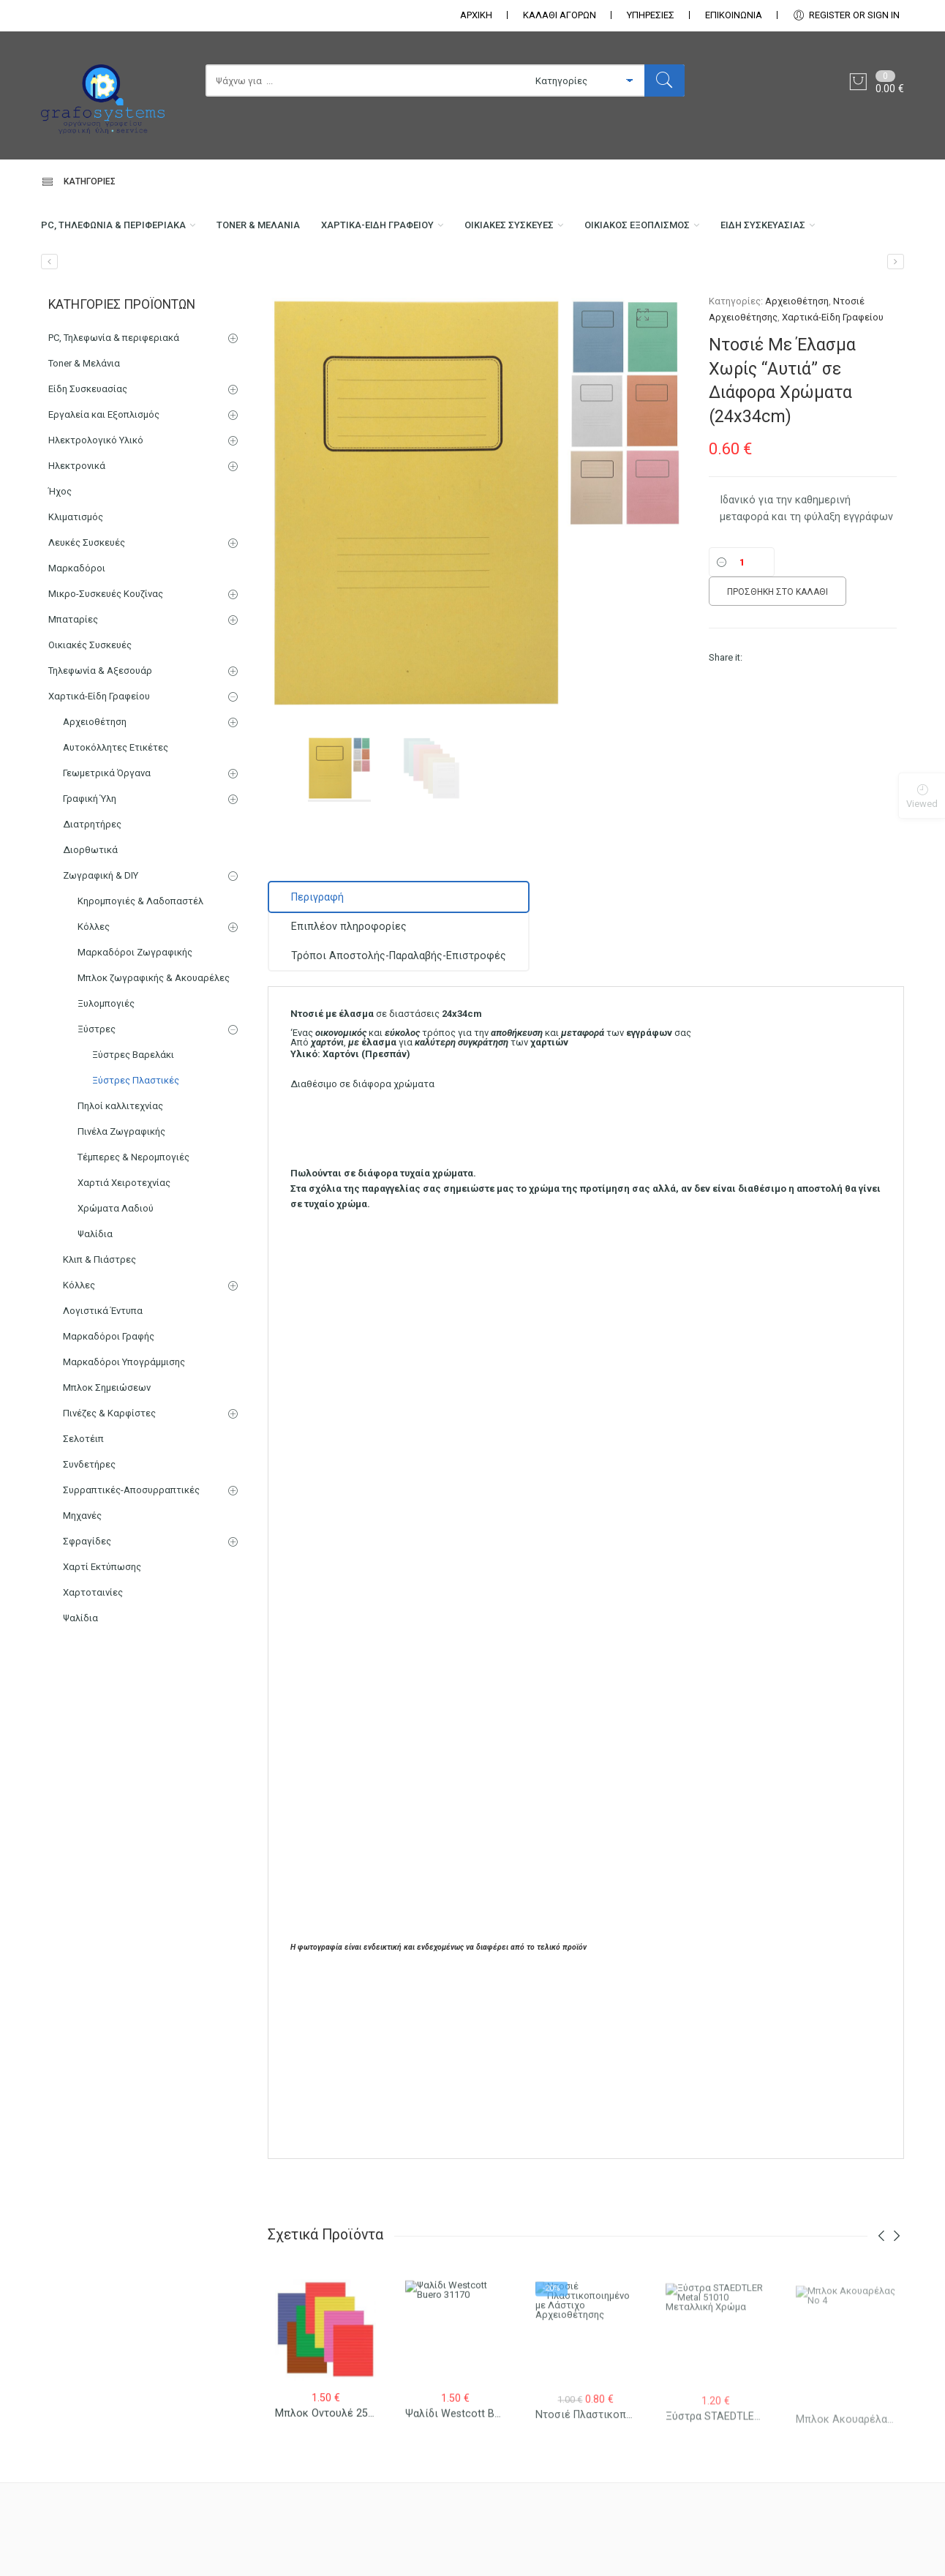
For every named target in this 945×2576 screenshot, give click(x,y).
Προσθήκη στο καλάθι (777, 660)
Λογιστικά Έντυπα (103, 1378)
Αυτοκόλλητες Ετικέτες (115, 815)
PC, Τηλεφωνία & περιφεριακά (122, 231)
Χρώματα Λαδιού (116, 1276)
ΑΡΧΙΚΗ (476, 15)
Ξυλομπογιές (106, 1071)
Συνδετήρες (89, 1532)
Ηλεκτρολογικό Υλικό (95, 508)
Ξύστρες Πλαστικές (135, 1148)
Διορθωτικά (90, 917)
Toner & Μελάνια (286, 231)
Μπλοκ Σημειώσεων (107, 1455)
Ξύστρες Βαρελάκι (133, 1122)
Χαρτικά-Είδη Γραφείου (422, 231)
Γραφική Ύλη (89, 866)
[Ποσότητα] (742, 630)
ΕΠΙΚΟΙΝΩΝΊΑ (733, 15)
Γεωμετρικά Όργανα (107, 840)
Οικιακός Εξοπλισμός (717, 231)
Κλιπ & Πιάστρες (99, 1327)
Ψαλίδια (95, 1301)
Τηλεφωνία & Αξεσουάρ (100, 738)
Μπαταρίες (73, 687)
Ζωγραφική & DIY (100, 943)
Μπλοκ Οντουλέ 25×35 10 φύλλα (354, 2435)
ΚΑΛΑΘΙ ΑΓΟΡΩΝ (559, 15)
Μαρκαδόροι (76, 636)
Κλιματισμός (75, 584)
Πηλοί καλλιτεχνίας (120, 1173)
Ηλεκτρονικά (76, 533)
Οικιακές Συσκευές (571, 231)
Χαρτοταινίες (93, 1660)
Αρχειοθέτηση (797, 369)
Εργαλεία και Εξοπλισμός (103, 482)
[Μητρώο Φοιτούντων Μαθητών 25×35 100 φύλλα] (895, 329)
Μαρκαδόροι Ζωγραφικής (135, 1020)
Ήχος (60, 559)
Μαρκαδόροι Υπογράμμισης (124, 1429)
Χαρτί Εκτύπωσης (102, 1634)
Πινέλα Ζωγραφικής (121, 1199)
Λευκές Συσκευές (86, 610)
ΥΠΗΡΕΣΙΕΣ (650, 15)
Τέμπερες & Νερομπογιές (133, 1225)
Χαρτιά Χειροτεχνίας (124, 1250)
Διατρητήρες (92, 892)
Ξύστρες (97, 1097)
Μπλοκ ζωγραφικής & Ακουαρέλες (154, 1045)
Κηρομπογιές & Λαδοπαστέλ (140, 969)
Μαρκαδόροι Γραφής (108, 1404)
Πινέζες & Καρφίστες (109, 1481)
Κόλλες (94, 994)
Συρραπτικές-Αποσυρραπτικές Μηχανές (131, 1570)
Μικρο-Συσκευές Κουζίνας (105, 661)
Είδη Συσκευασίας (89, 289)
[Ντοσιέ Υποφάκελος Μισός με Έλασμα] (49, 329)
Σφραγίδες (87, 1609)
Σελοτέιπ (83, 1506)
